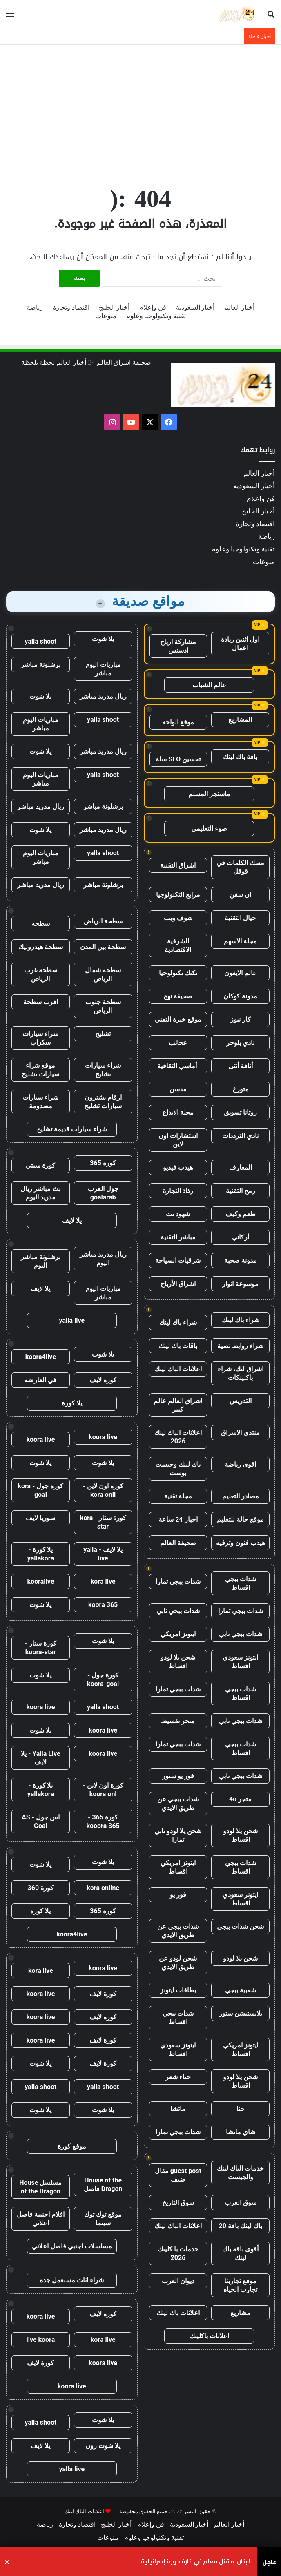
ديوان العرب (178, 2281)
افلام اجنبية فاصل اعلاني (41, 2219)
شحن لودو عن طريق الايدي (178, 1962)
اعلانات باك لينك (178, 2313)
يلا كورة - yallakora (40, 1554)
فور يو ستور (178, 1776)
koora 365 (103, 1605)
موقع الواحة (178, 722)
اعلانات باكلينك (209, 2336)
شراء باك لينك (240, 1320)
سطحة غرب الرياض (40, 974)
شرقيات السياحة (178, 1260)
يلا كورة (72, 1403)
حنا (240, 2109)
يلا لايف (72, 1220)
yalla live (72, 1320)
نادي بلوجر (240, 1043)
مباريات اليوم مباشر (103, 669)
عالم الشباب (209, 685)
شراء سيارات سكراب (40, 1038)
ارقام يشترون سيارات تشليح (103, 1101)
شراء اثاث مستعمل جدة (72, 2280)
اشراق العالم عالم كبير (178, 1405)
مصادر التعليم (240, 1496)
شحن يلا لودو (240, 1958)
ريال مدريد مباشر (103, 696)
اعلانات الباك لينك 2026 (178, 1437)
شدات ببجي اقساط (240, 1583)
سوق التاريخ (178, 2202)
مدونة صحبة (240, 1260)
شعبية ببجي (240, 1990)
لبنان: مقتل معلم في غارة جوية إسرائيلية (195, 2562)
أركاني (240, 1237)
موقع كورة (72, 2146)
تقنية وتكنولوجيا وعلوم (156, 316)
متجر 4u (240, 1799)
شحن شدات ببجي (240, 1926)
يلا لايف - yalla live (103, 1554)
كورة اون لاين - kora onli (103, 1490)
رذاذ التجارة (178, 1191)
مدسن (178, 1089)
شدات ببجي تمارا (178, 1581)
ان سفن (240, 895)
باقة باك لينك (240, 757)
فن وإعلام (152, 307)
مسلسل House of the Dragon (40, 2187)
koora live (103, 1437)
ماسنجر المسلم (209, 794)
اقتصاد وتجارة (71, 307)
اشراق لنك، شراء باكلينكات (240, 1373)
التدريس (241, 1401)
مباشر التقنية (178, 1237)
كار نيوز (240, 1019)
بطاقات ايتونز (178, 1990)
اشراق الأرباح (178, 1284)
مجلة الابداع (178, 1112)
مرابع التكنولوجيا (178, 895)
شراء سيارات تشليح (103, 1070)
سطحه (40, 923)
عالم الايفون (240, 973)
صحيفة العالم (178, 1543)
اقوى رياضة (240, 1464)
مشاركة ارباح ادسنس (178, 646)
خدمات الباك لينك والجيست (240, 2172)
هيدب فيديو (178, 1167)
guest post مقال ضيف (178, 2175)
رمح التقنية (240, 1191)
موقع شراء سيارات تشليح (40, 1070)
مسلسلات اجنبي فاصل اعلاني (72, 2246)
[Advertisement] (140, 110)
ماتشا (177, 2109)
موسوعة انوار (240, 1284)
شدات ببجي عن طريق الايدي (178, 1803)
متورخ (240, 1089)
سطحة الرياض (103, 921)
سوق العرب (240, 2202)
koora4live (40, 1357)
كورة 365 (103, 1163)
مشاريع (240, 2313)
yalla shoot (40, 641)
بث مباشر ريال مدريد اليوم (40, 1193)
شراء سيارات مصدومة (40, 1101)
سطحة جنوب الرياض (103, 1006)
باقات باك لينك (177, 1346)
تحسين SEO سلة (178, 759)
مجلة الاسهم (240, 941)
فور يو (178, 1895)
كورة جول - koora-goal (103, 1679)
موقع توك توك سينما (103, 2219)
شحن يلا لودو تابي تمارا (177, 1835)
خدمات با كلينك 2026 (178, 2253)
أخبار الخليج (114, 307)
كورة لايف (102, 1380)
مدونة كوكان (240, 996)
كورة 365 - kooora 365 (102, 1821)
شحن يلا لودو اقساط (178, 1661)
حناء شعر (178, 2077)
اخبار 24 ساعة (177, 1519)
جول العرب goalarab (103, 1193)
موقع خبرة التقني (178, 1019)
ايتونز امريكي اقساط (178, 1867)
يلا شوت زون (102, 2446)
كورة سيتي (40, 1165)
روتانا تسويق (240, 1112)
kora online (103, 1888)
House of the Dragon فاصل (103, 2184)
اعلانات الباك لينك (178, 1369)
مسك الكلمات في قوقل (240, 867)
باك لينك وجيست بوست (178, 1469)
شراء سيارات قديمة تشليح (72, 1129)
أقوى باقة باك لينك (240, 2253)
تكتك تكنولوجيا (178, 973)
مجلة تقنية (178, 1496)
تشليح (103, 1034)
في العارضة (40, 1380)
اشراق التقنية (178, 865)
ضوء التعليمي (209, 828)
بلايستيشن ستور (240, 2013)
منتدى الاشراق (240, 1432)
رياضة (35, 307)
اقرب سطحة (40, 1002)
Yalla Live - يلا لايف (40, 1758)
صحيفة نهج (177, 996)
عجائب (178, 1043)
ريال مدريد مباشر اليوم (103, 1258)
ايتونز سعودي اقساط (240, 1661)
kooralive (40, 1581)
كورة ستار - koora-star (40, 1648)
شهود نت (178, 1214)
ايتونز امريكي (178, 1634)
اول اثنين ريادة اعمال (240, 643)
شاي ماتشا (240, 2132)
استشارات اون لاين (178, 1140)
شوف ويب (178, 918)
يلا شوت (103, 639)
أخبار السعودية (195, 307)
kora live (103, 1581)
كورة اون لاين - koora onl (103, 1790)
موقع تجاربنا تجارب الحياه (240, 2285)
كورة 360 (41, 1888)
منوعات (105, 316)
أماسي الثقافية (177, 1066)
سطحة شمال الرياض (103, 974)
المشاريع (240, 720)
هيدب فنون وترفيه (240, 1543)
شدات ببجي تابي (178, 1611)
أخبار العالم (239, 307)
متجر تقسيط (178, 1721)
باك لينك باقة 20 (240, 2226)
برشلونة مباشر (40, 664)
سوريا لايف (40, 1518)
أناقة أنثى (240, 1066)
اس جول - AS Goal (41, 1821)
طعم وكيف (240, 1214)
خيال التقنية (240, 918)
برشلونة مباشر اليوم (40, 1261)
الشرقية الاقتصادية (178, 945)
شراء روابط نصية (240, 1346)
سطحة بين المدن (103, 947)
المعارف (240, 1167)
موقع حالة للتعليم (240, 1519)
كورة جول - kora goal (40, 1490)
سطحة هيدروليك (40, 947)
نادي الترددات (240, 1136)
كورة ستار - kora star (103, 1522)
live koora (40, 2340)
